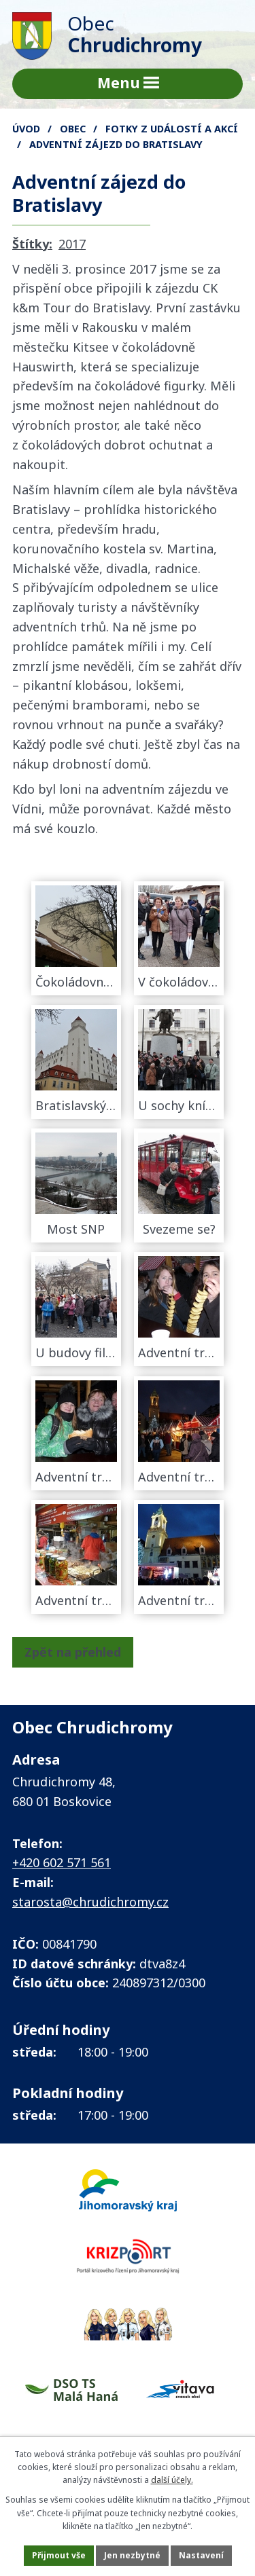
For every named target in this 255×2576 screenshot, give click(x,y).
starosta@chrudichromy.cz (90, 1902)
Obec (73, 128)
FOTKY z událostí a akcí (171, 128)
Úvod (26, 128)
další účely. (172, 2480)
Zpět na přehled (72, 1652)
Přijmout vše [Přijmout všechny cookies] (59, 2555)
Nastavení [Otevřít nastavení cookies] (201, 2555)
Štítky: (32, 244)
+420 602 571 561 (61, 1862)
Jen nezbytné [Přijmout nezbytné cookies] (132, 2555)
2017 (72, 244)
